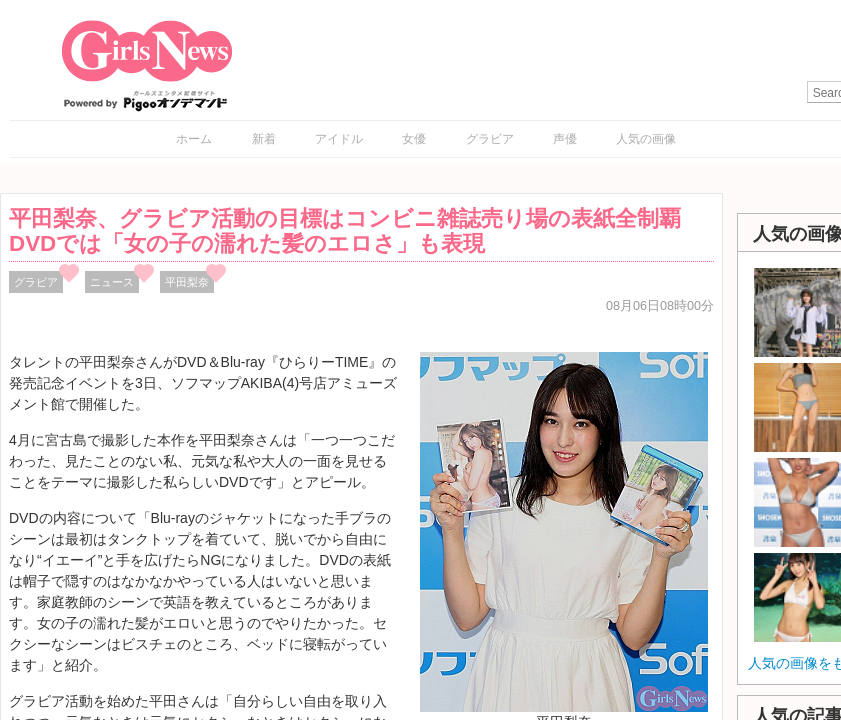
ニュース (112, 282)
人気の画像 (646, 139)
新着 (264, 139)
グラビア (490, 139)
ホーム (194, 139)
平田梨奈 (187, 282)
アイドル (339, 139)
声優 (565, 139)
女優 (414, 139)
